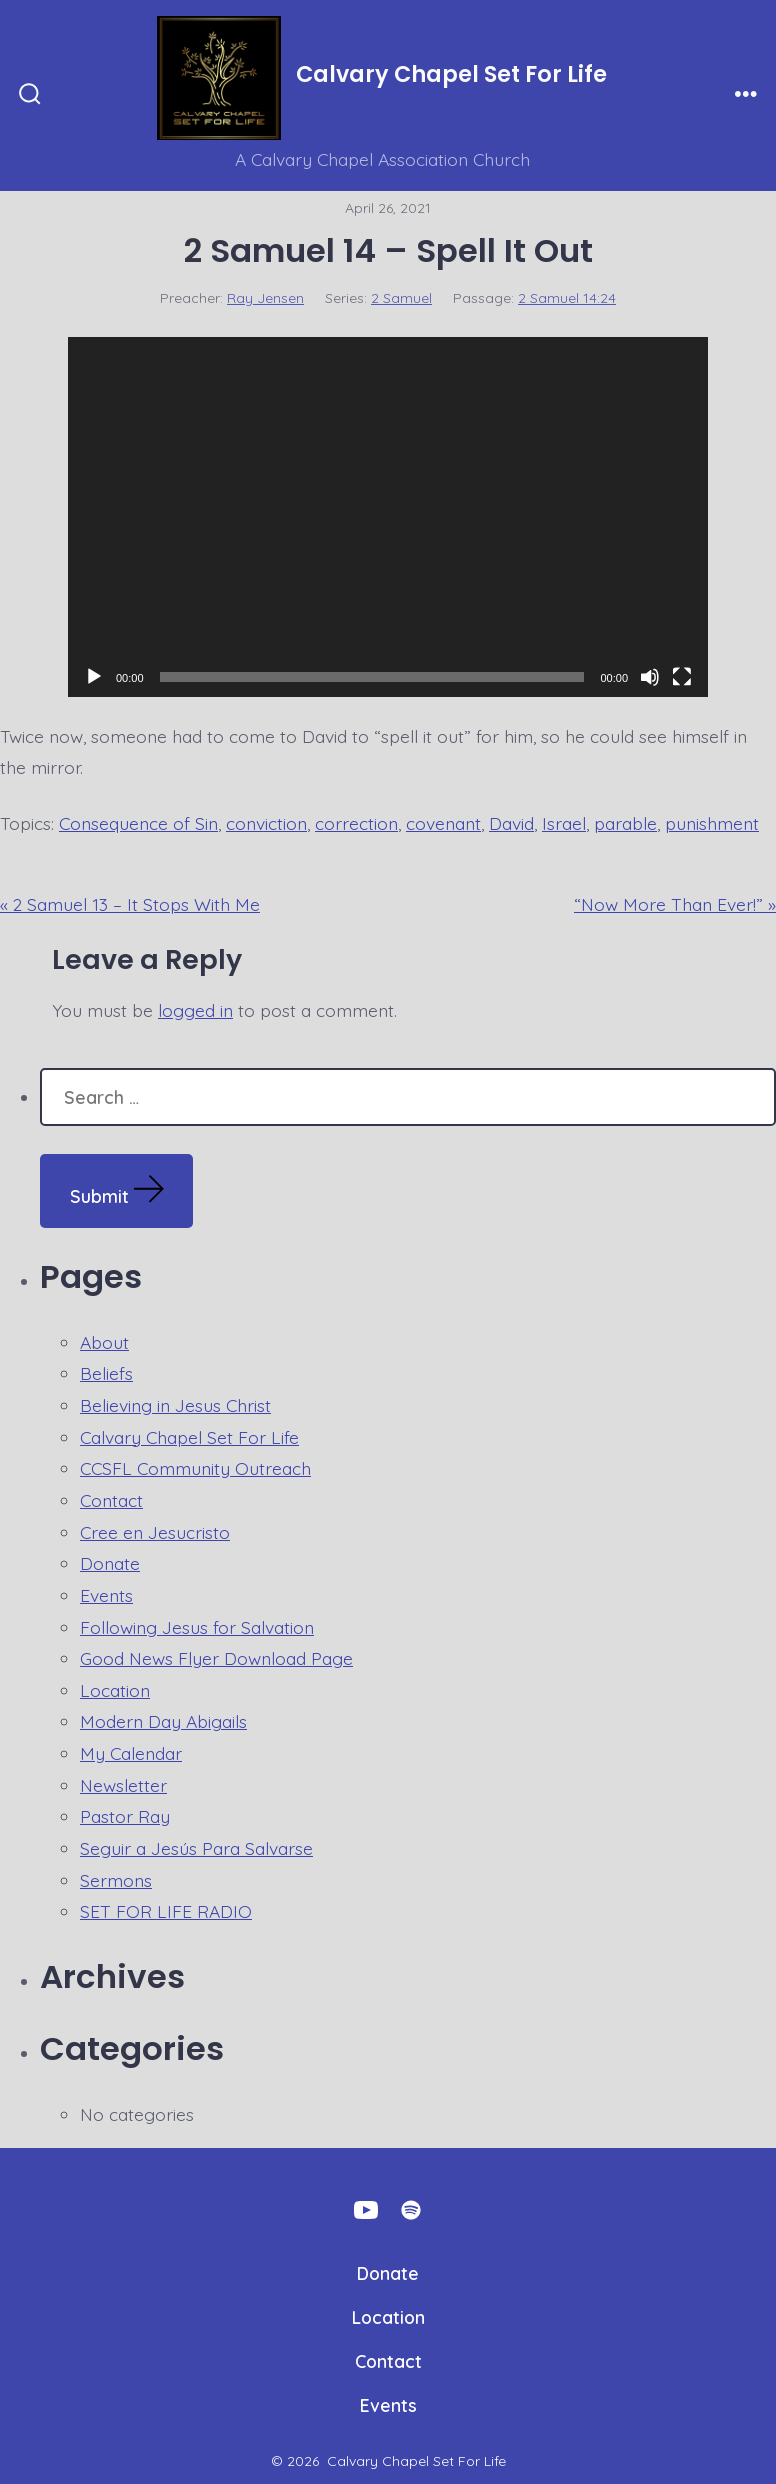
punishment (712, 823)
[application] (388, 517)
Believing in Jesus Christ (175, 1405)
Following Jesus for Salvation (197, 1627)
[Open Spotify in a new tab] (411, 2210)
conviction (266, 823)
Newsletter (123, 1785)
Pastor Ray (125, 1816)
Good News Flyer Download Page (216, 1658)
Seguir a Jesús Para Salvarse (196, 1848)
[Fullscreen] (682, 677)
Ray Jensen (265, 298)
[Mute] (650, 677)
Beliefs (106, 1373)
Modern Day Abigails (163, 1721)
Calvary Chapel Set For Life (189, 1437)
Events (106, 1595)
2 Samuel (401, 298)
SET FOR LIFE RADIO (166, 1911)
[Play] (94, 677)
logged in (195, 1010)
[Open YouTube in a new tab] (366, 2210)
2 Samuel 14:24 (567, 298)
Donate (110, 1563)
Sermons (116, 1880)
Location (115, 1690)
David (511, 823)
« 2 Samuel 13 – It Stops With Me (130, 904)
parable (625, 823)
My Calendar (131, 1753)
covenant (443, 823)
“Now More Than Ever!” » (675, 904)
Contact (111, 1500)
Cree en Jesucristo (155, 1532)
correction (356, 823)
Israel (564, 823)
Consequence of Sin (138, 823)
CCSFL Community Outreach (195, 1468)
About (104, 1342)
